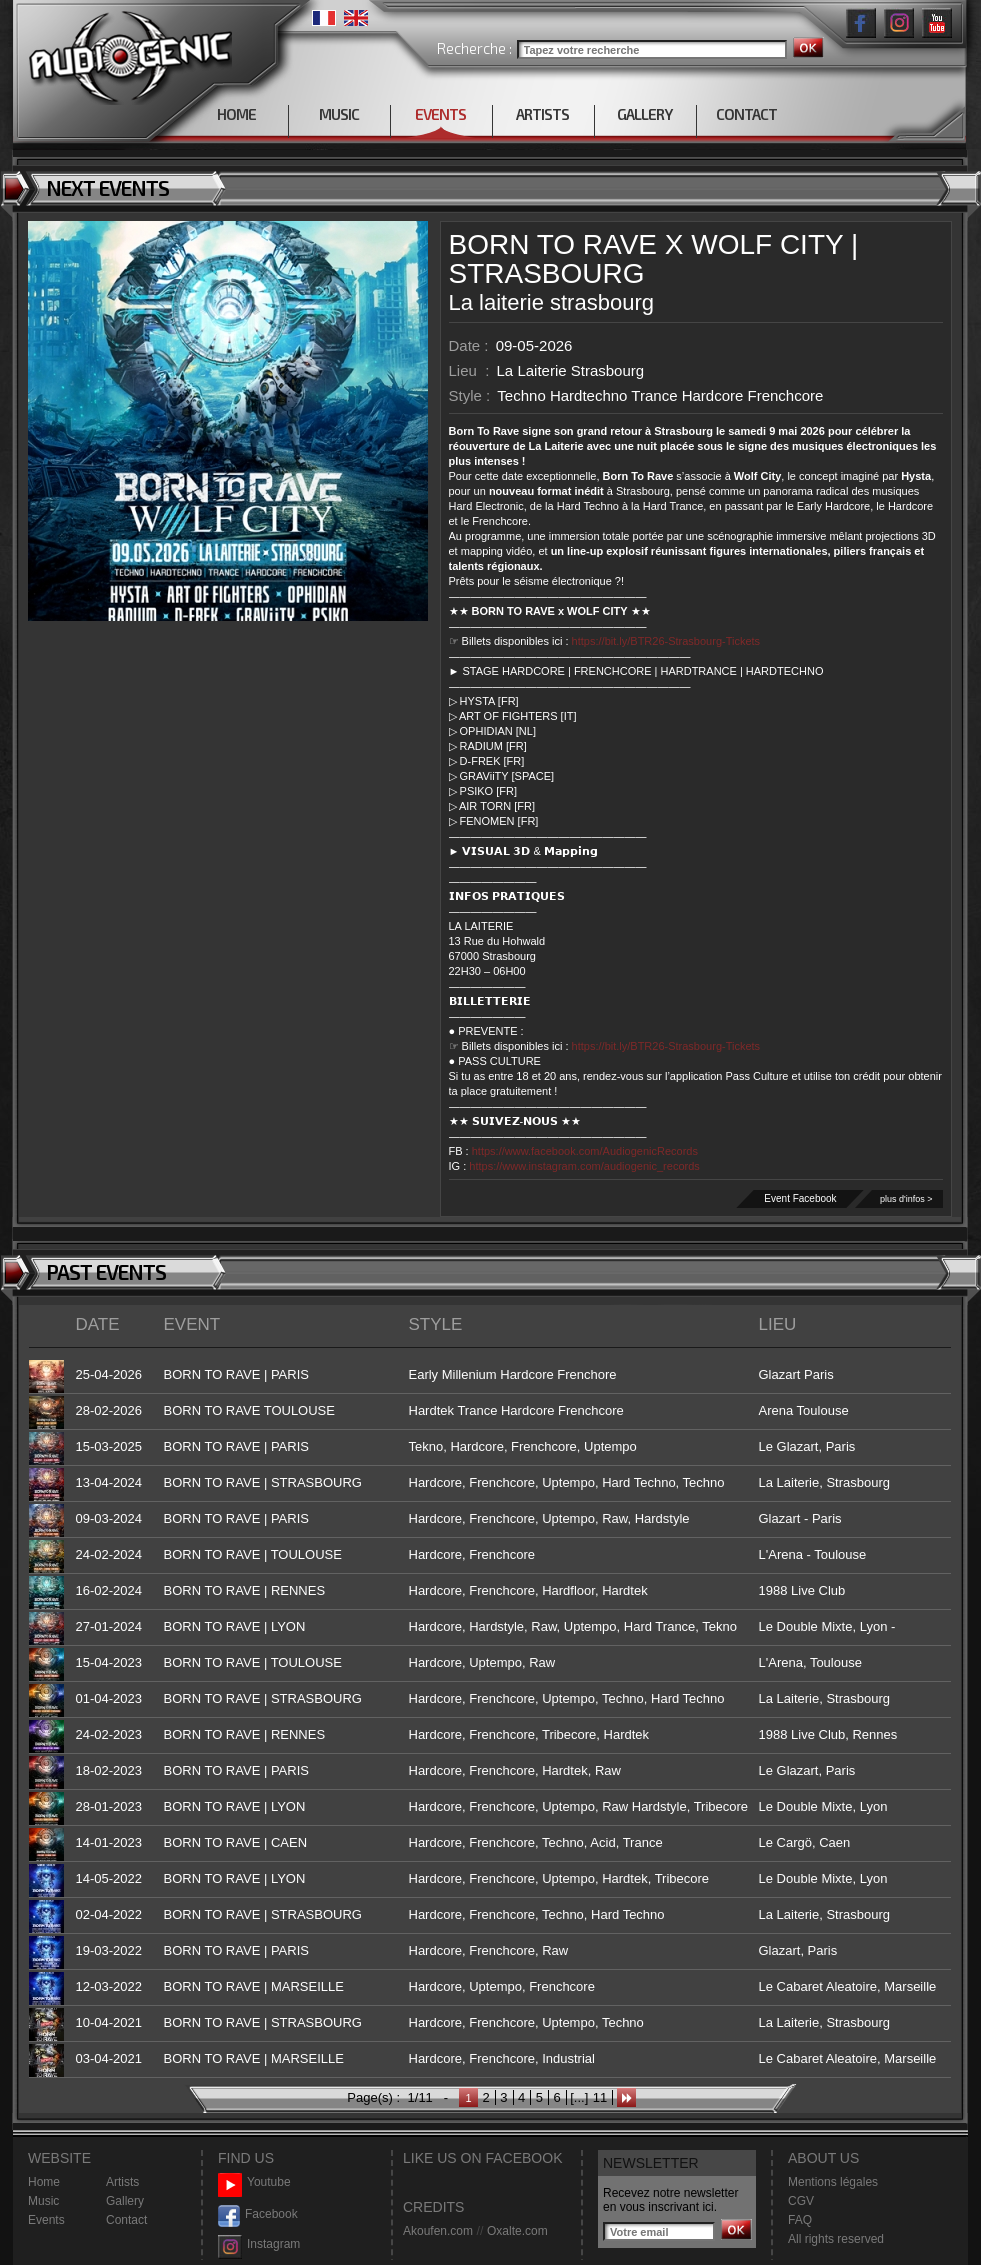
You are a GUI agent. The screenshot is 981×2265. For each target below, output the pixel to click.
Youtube (254, 2182)
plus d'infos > (906, 1199)
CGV (801, 2201)
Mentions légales (833, 2182)
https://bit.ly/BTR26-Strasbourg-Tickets (666, 641)
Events (46, 2220)
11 (600, 2097)
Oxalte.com (517, 2231)
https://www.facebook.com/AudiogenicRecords (585, 1151)
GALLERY (644, 114)
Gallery (125, 2201)
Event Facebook (800, 1198)
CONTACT (746, 114)
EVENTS (440, 114)
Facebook (258, 2214)
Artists (122, 2182)
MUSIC (339, 114)
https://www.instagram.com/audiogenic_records (584, 1166)
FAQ (800, 2220)
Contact (126, 2220)
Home (44, 2182)
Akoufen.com (438, 2231)
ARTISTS (542, 114)
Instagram (259, 2244)
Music (43, 2201)
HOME (236, 114)
